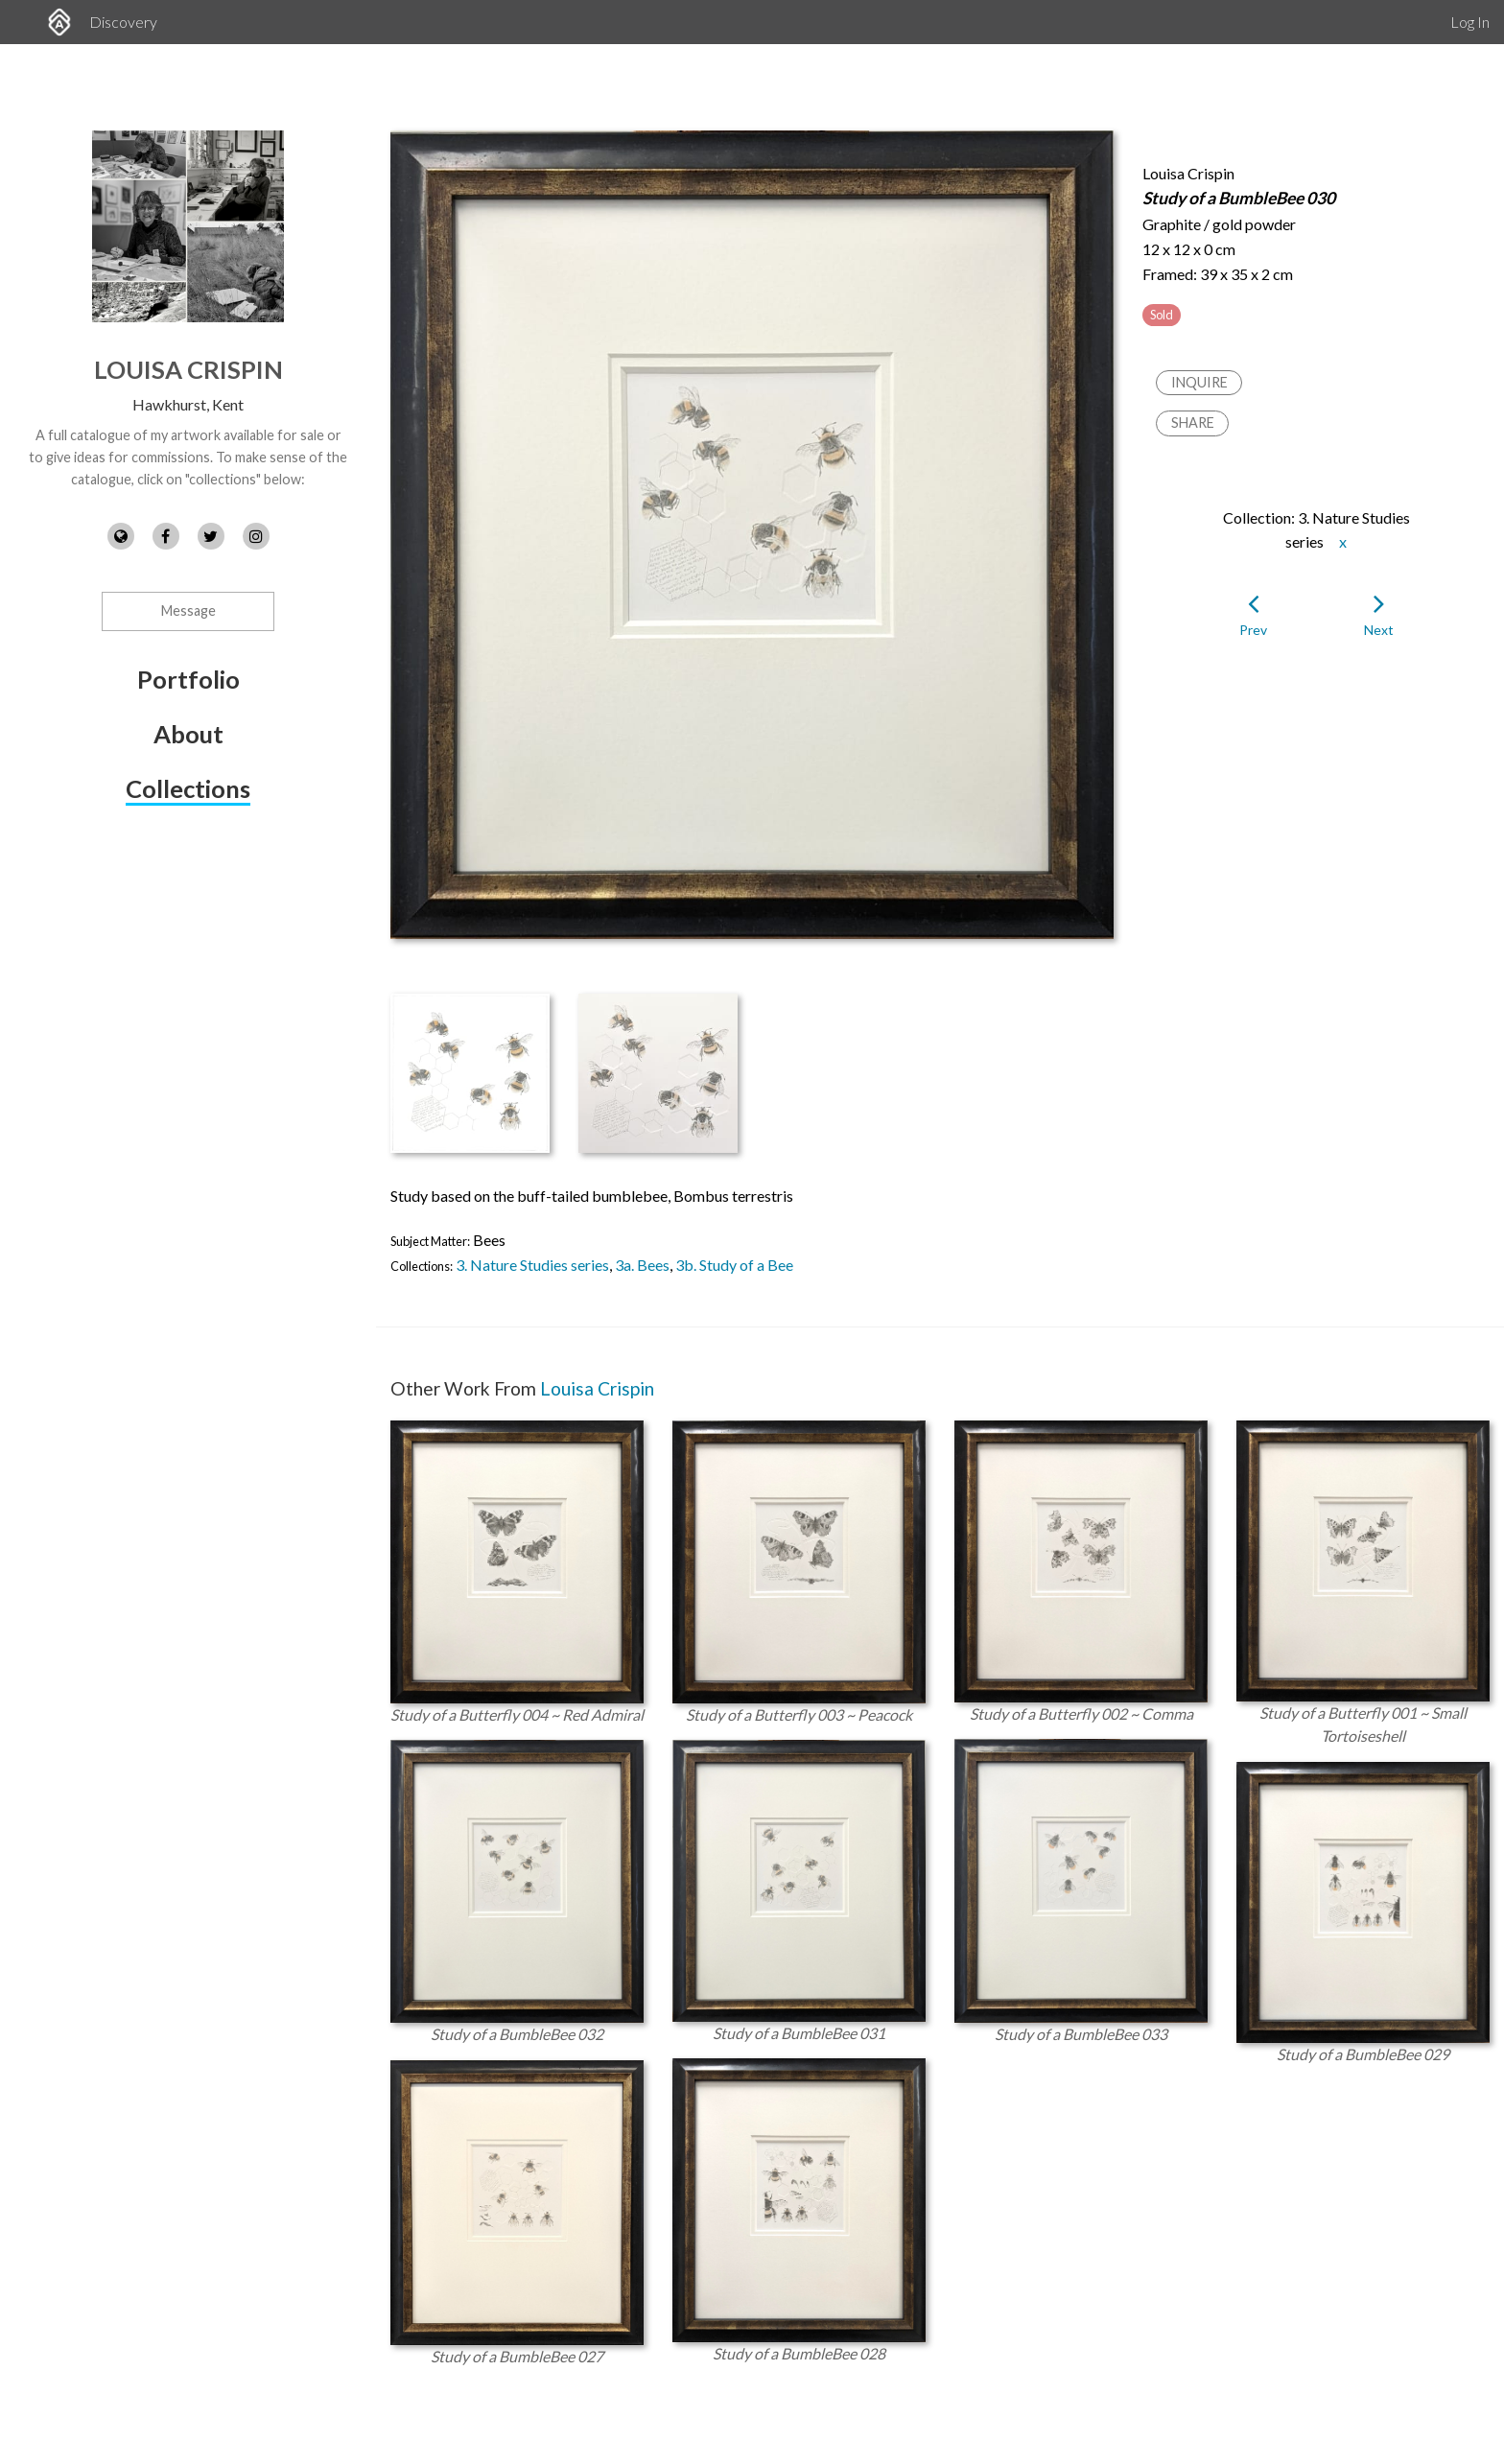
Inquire (1199, 382)
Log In (1470, 21)
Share (1192, 422)
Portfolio (188, 679)
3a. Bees (642, 1264)
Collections (188, 788)
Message (188, 610)
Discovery (123, 21)
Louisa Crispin (188, 369)
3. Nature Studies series (532, 1264)
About (188, 733)
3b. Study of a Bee (734, 1264)
